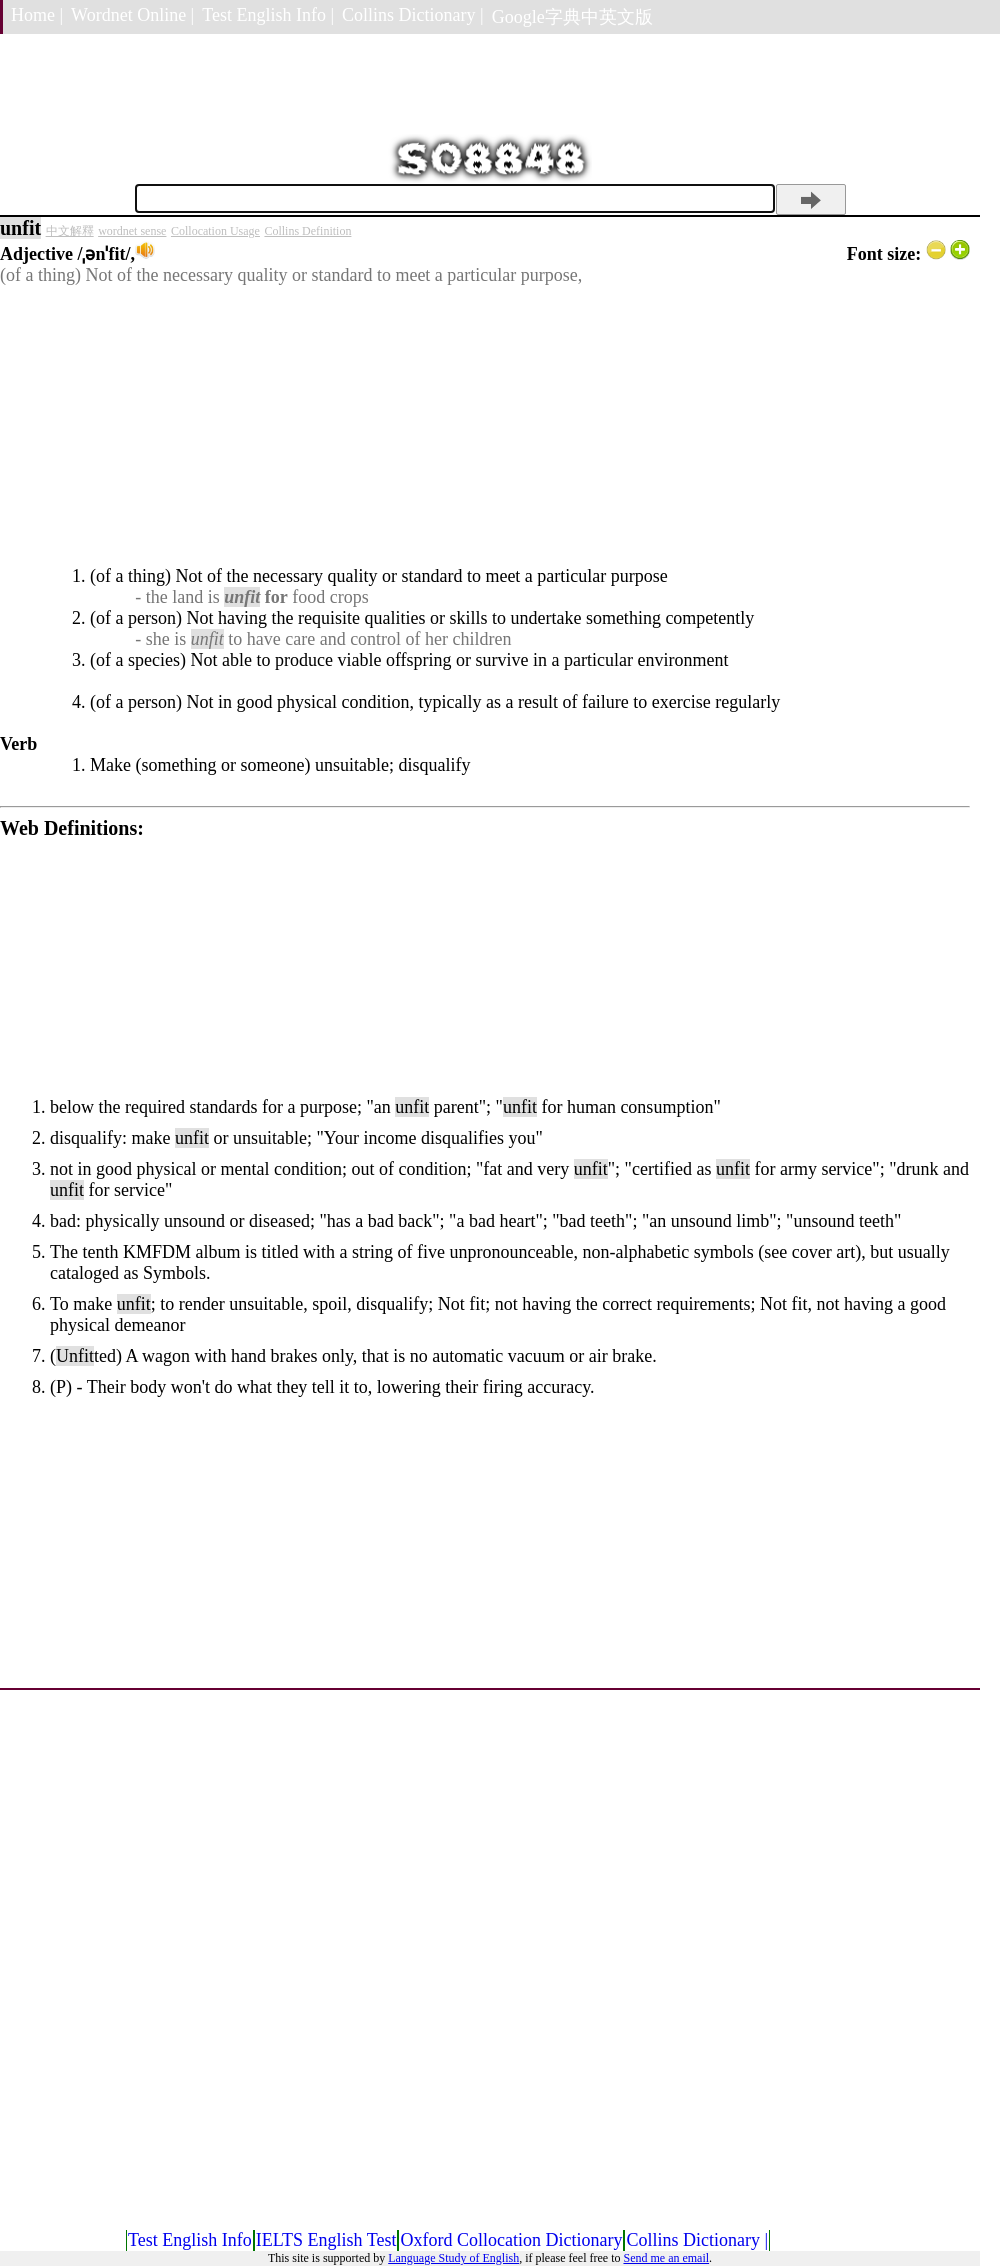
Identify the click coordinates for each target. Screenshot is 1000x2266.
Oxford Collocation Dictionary (511, 2240)
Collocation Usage (215, 231)
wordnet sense (132, 231)
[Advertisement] (485, 426)
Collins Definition (307, 231)
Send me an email (666, 2258)
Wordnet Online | (132, 15)
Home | (37, 15)
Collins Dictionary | (413, 15)
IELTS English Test (326, 2240)
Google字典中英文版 (572, 17)
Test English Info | (268, 15)
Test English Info (190, 2240)
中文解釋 (70, 231)
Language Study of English (453, 2258)
